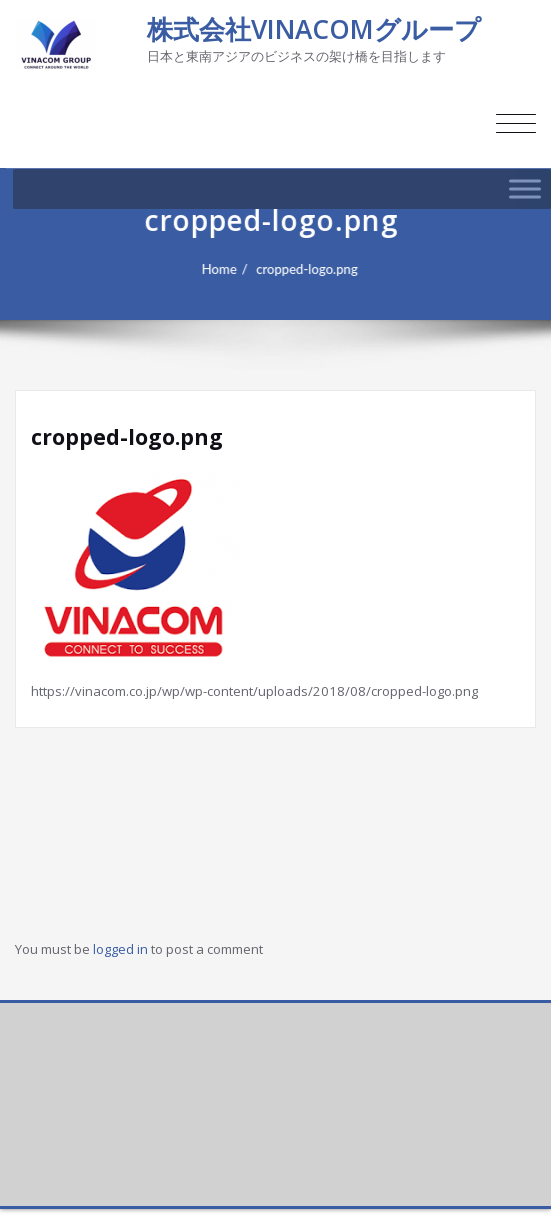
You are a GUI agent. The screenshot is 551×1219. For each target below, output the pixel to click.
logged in (120, 949)
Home (225, 269)
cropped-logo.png (313, 269)
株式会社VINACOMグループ (314, 29)
